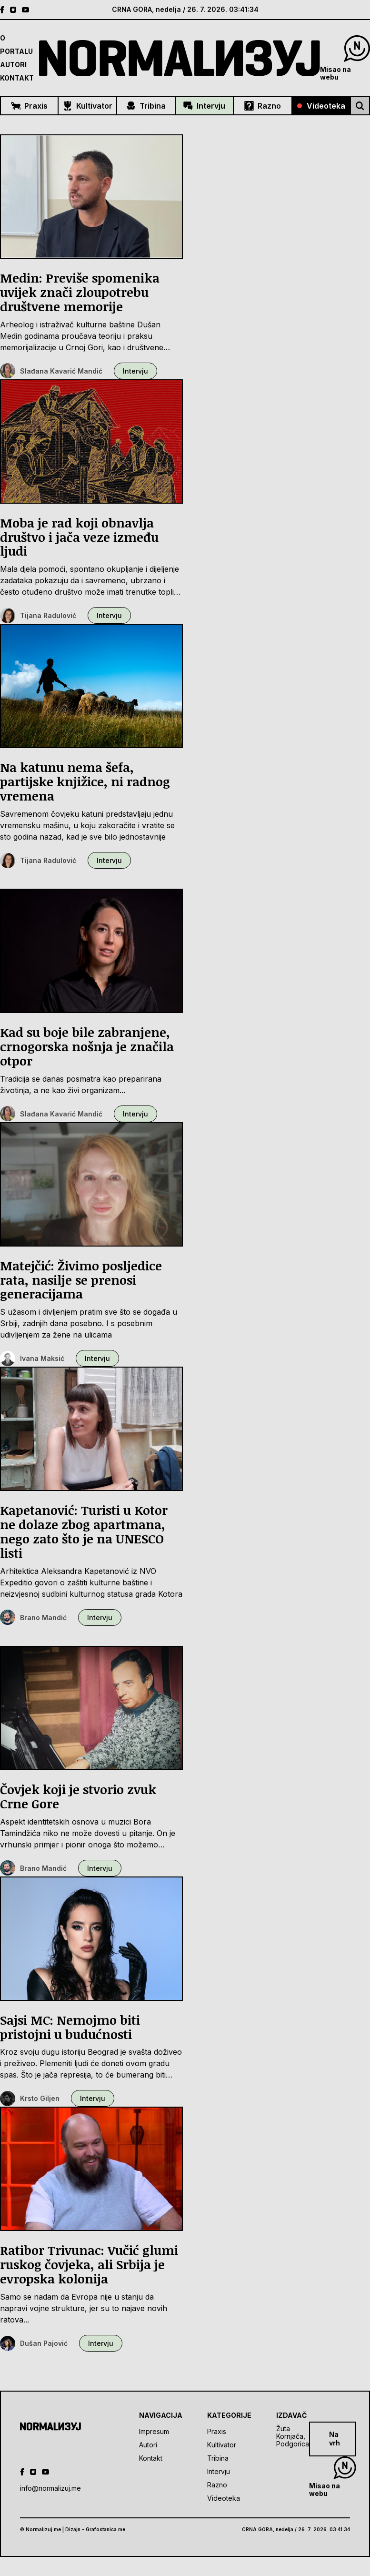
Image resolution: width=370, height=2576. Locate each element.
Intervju (204, 106)
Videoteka (321, 106)
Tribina (146, 106)
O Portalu (16, 44)
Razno (262, 106)
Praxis (29, 106)
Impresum (154, 2431)
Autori (13, 65)
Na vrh (334, 2438)
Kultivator (87, 106)
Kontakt (17, 78)
